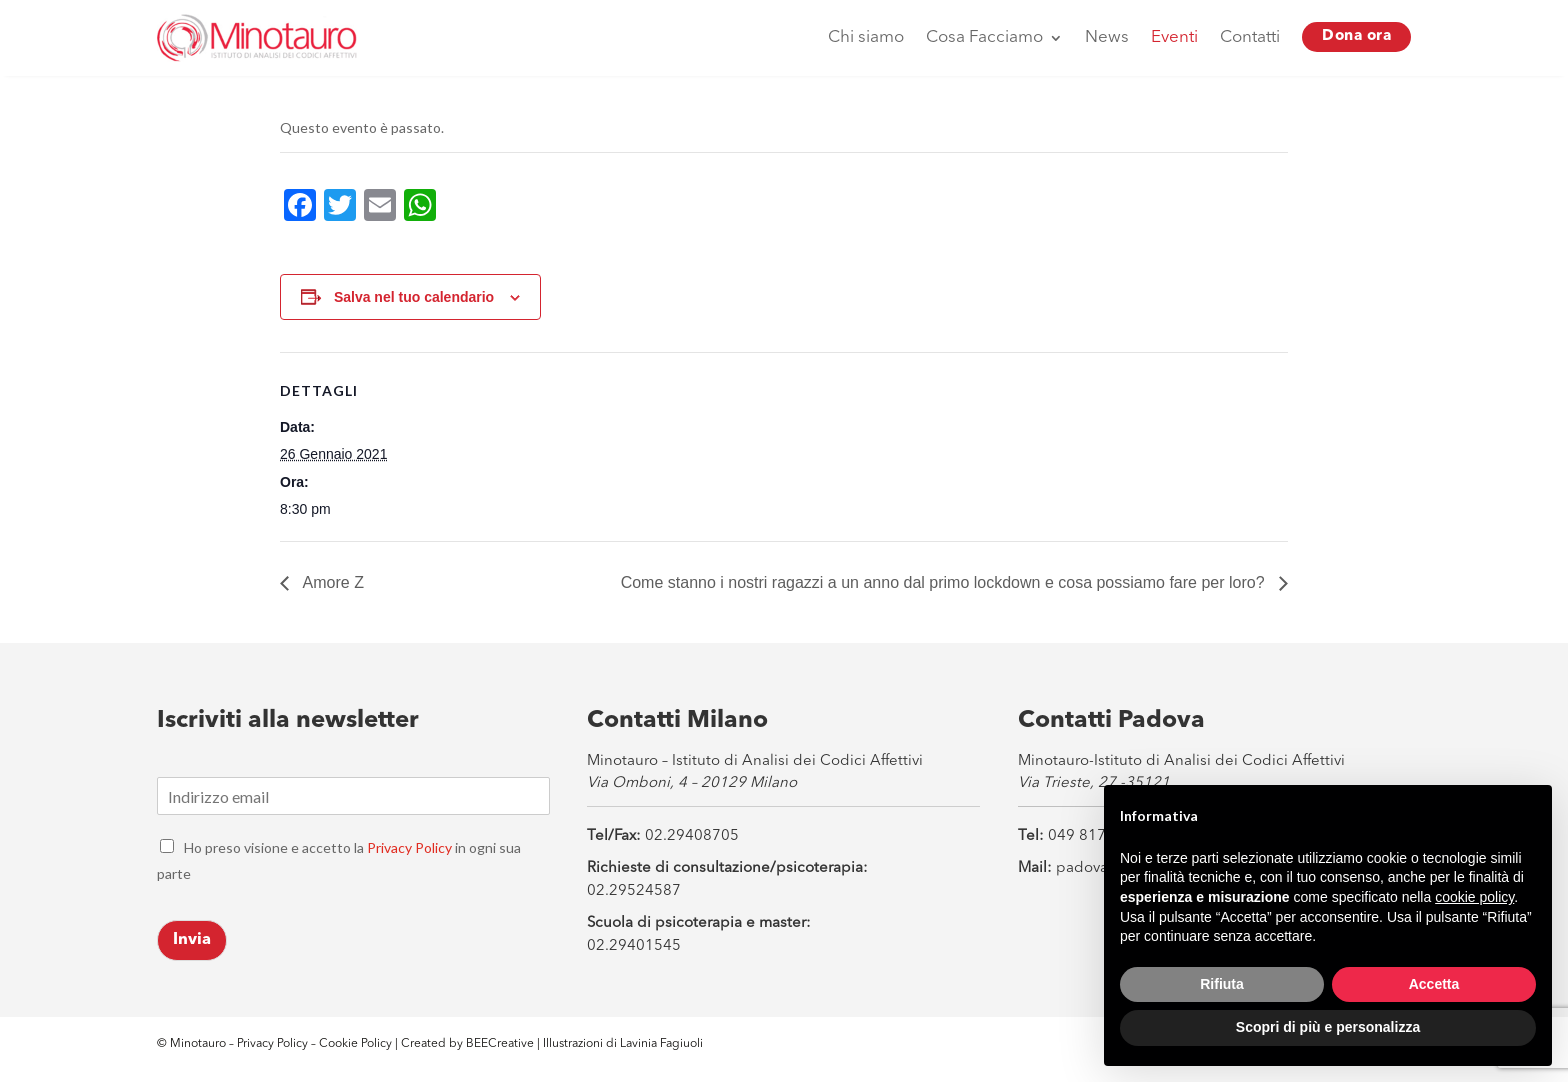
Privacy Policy (409, 847)
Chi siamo (866, 37)
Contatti (1250, 37)
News (1107, 37)
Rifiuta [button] (1222, 984)
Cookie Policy (357, 1044)
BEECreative (498, 1044)
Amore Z (331, 582)
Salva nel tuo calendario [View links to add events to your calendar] (414, 297)
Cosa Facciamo (984, 37)
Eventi (1174, 37)
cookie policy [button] (1474, 897)
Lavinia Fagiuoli (661, 1044)
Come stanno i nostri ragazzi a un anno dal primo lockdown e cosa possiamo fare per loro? (945, 582)
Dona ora (1356, 36)
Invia (192, 940)
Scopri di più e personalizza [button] (1328, 1027)
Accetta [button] (1434, 984)
